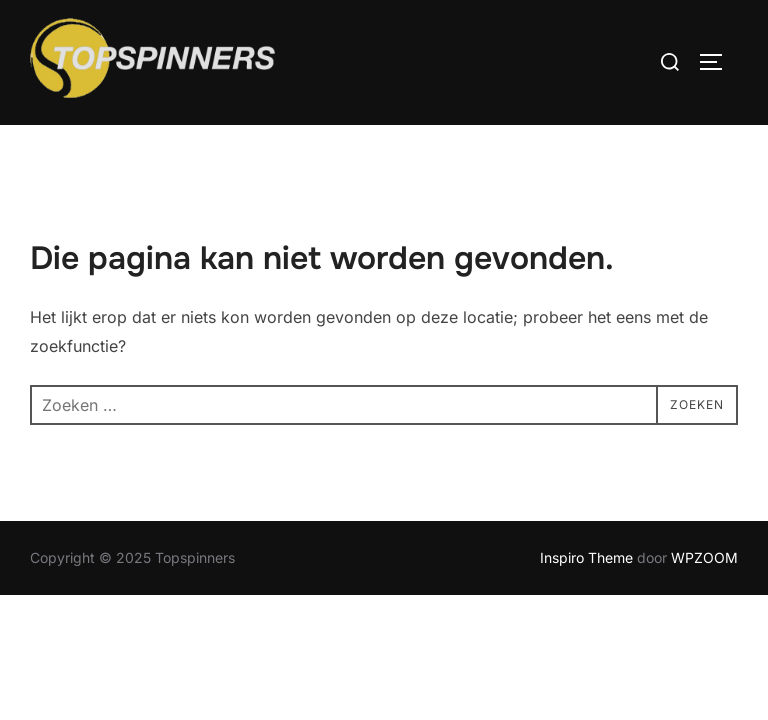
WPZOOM (704, 557)
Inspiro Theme (586, 557)
